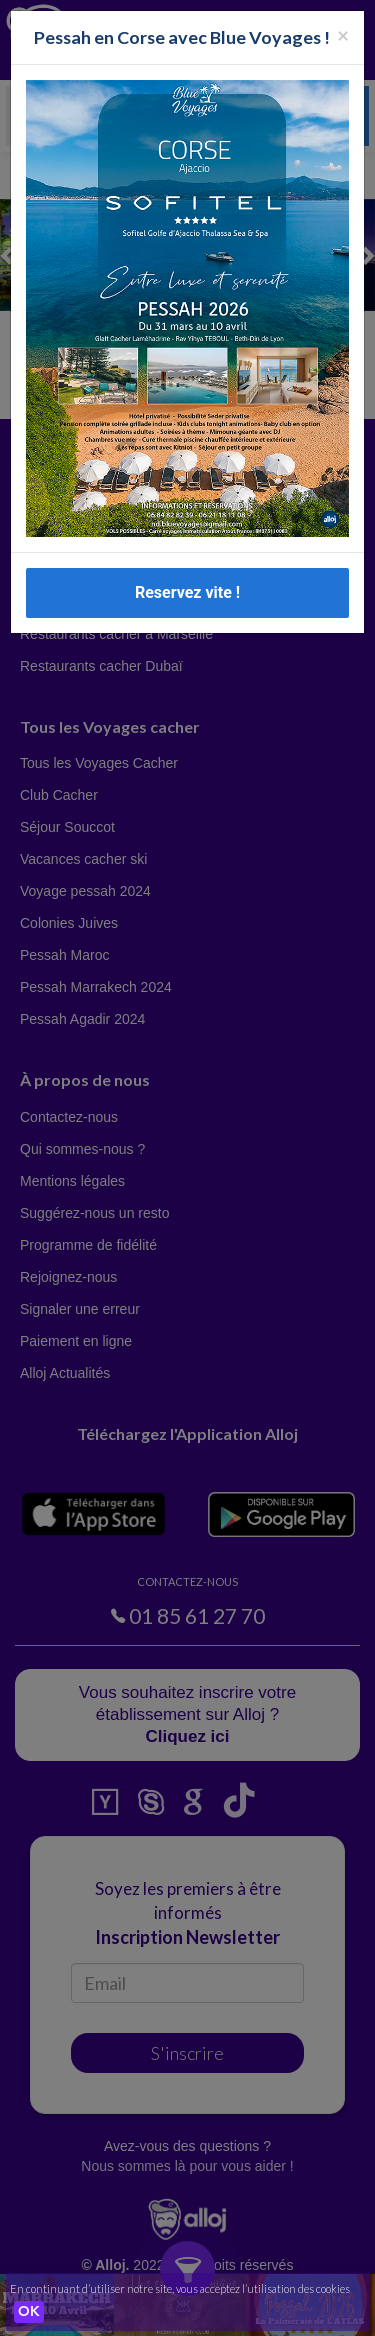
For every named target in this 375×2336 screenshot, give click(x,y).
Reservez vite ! (187, 592)
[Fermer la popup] (343, 34)
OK (29, 2312)
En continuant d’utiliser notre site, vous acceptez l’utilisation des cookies (180, 2288)
